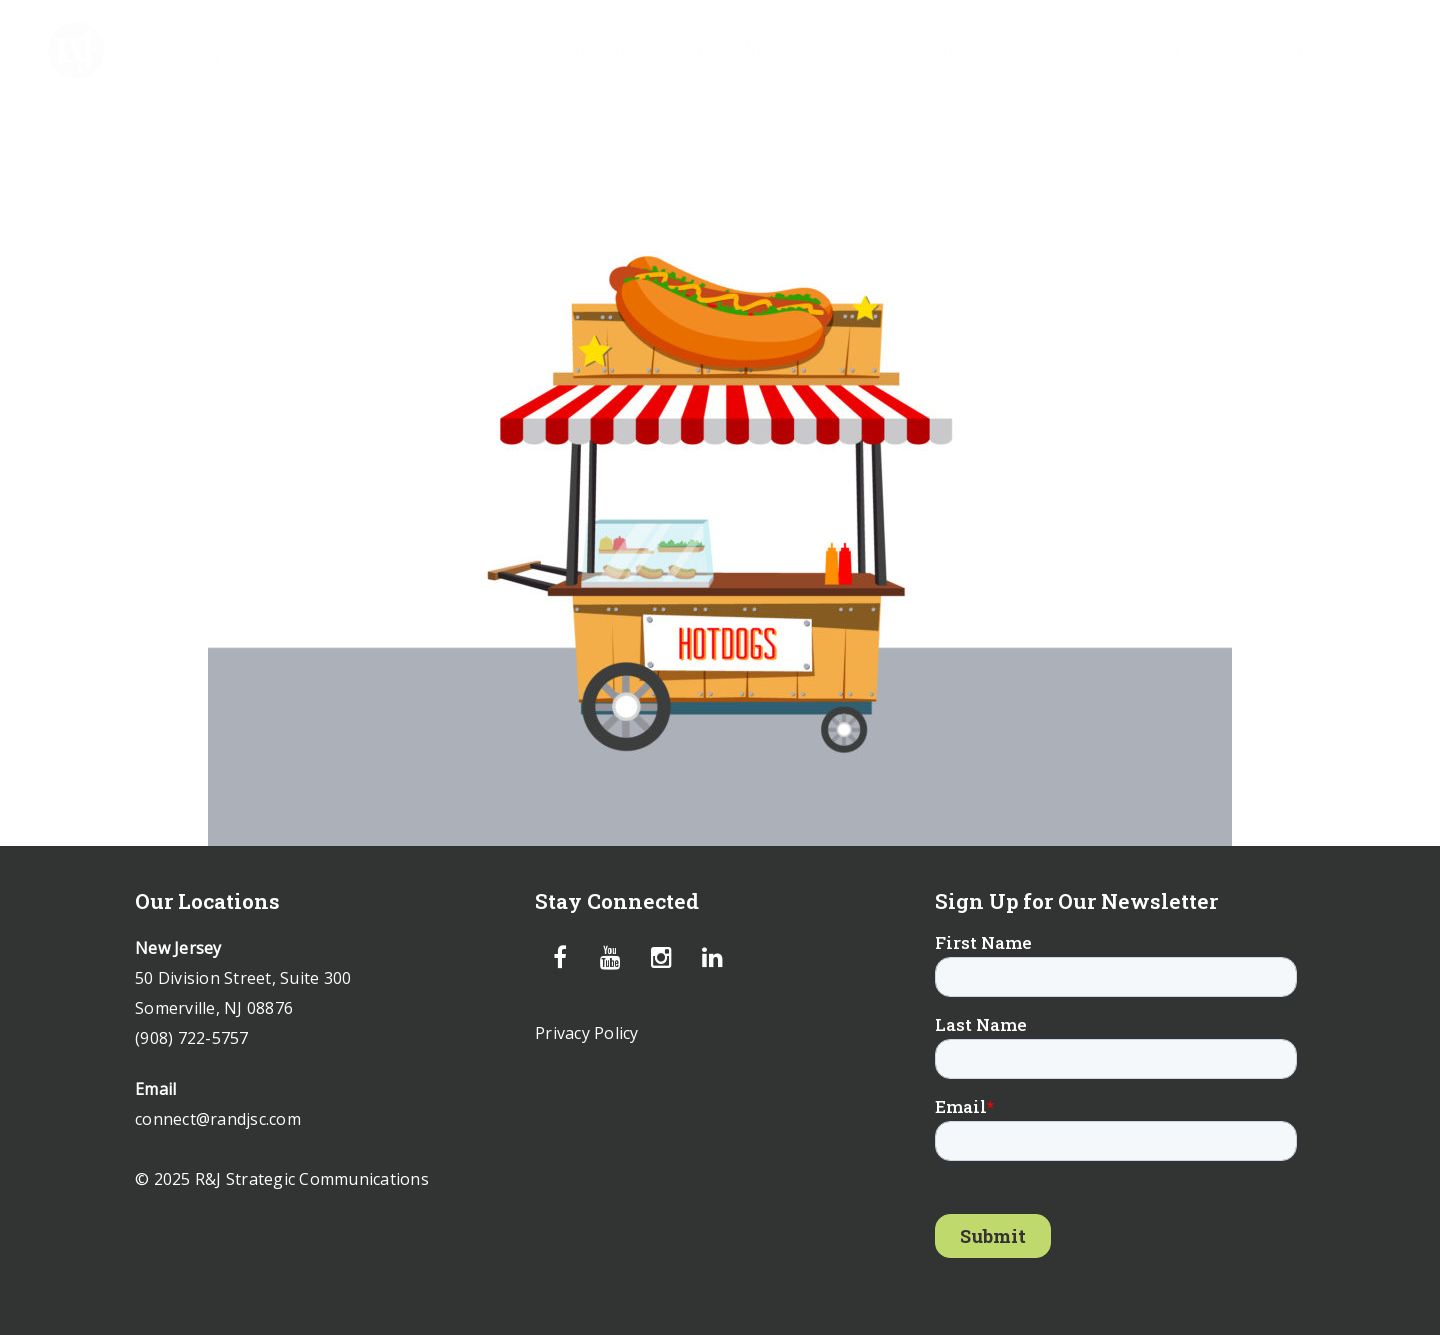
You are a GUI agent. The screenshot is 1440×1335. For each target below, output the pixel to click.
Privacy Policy (587, 1033)
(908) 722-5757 (192, 1038)
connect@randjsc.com (218, 1119)
